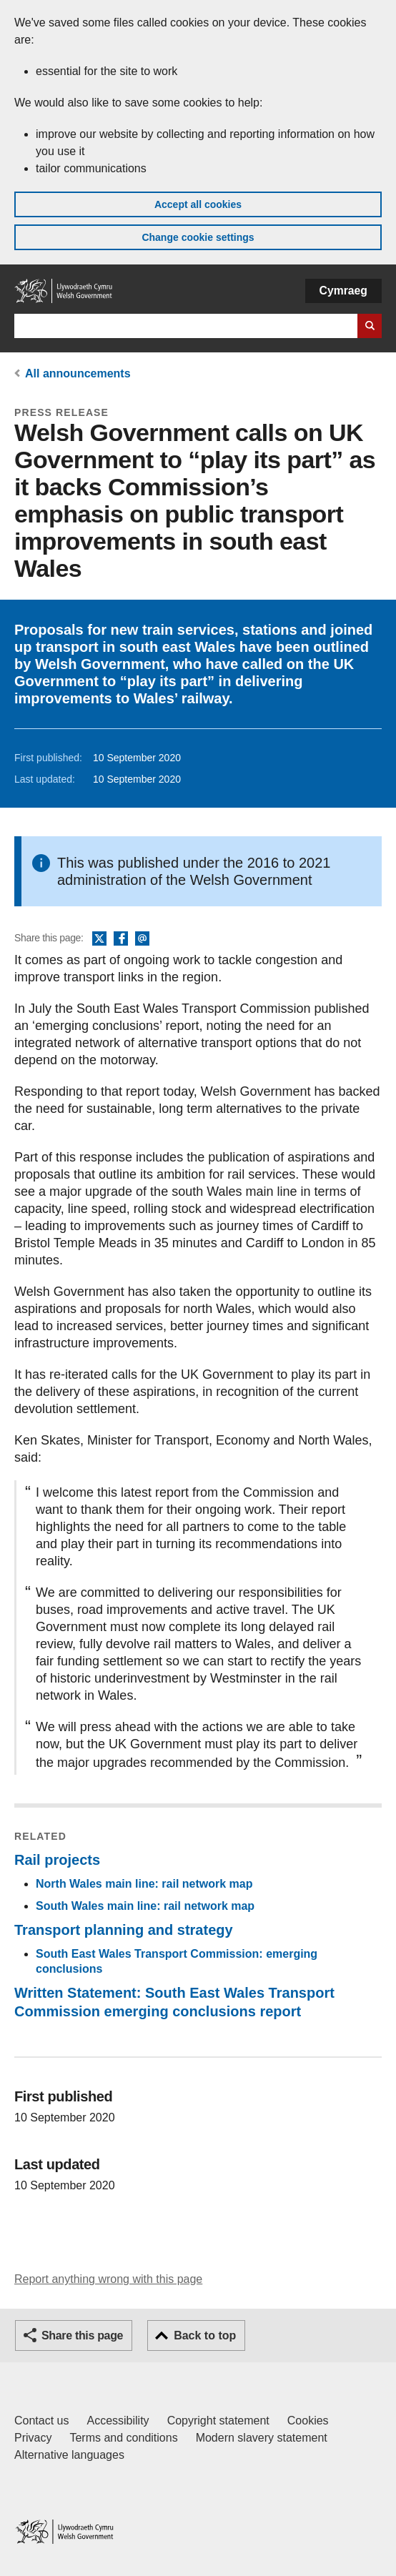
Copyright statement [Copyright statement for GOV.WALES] (218, 2420)
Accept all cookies (198, 204)
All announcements (78, 373)
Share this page (82, 2335)
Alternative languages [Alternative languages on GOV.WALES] (69, 2455)
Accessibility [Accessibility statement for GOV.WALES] (117, 2420)
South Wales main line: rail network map (145, 1906)
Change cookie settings (198, 237)
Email (142, 939)
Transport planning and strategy (123, 1930)
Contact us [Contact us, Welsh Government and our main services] (41, 2420)
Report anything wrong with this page (108, 2279)
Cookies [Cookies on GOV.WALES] (308, 2420)
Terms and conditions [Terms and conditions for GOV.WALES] (123, 2438)
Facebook (121, 939)
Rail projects (57, 1860)
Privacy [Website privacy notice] (32, 2438)
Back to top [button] (205, 2335)
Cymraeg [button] (343, 290)
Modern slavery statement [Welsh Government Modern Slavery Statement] (261, 2438)
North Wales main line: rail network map (144, 1884)
